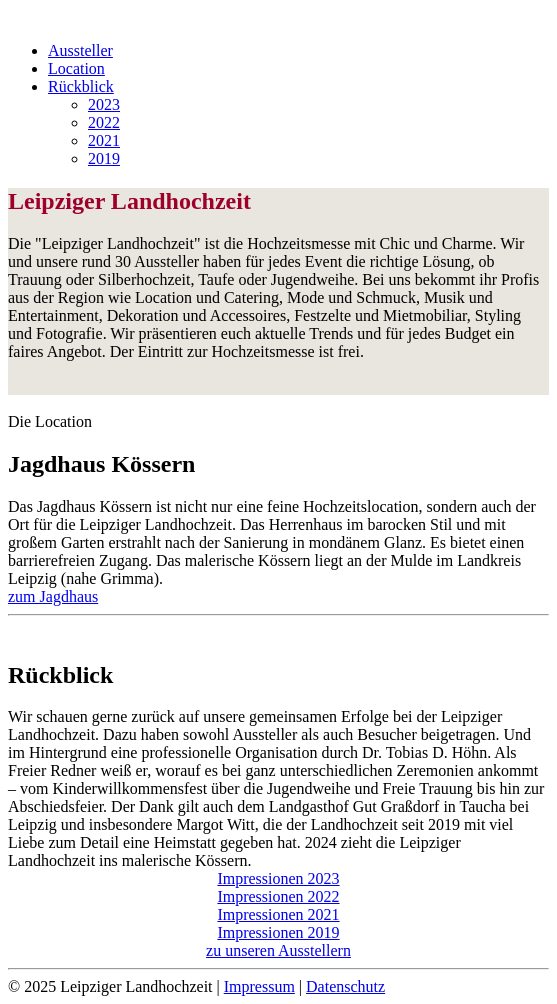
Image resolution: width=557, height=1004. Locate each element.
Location (76, 68)
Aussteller (80, 50)
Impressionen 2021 (278, 914)
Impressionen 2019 (278, 932)
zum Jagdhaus (53, 596)
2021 (104, 140)
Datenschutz (345, 986)
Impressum (259, 986)
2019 (104, 158)
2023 (104, 104)
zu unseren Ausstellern (278, 950)
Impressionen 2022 (278, 896)
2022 (104, 122)
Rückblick (81, 86)
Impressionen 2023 (278, 878)
